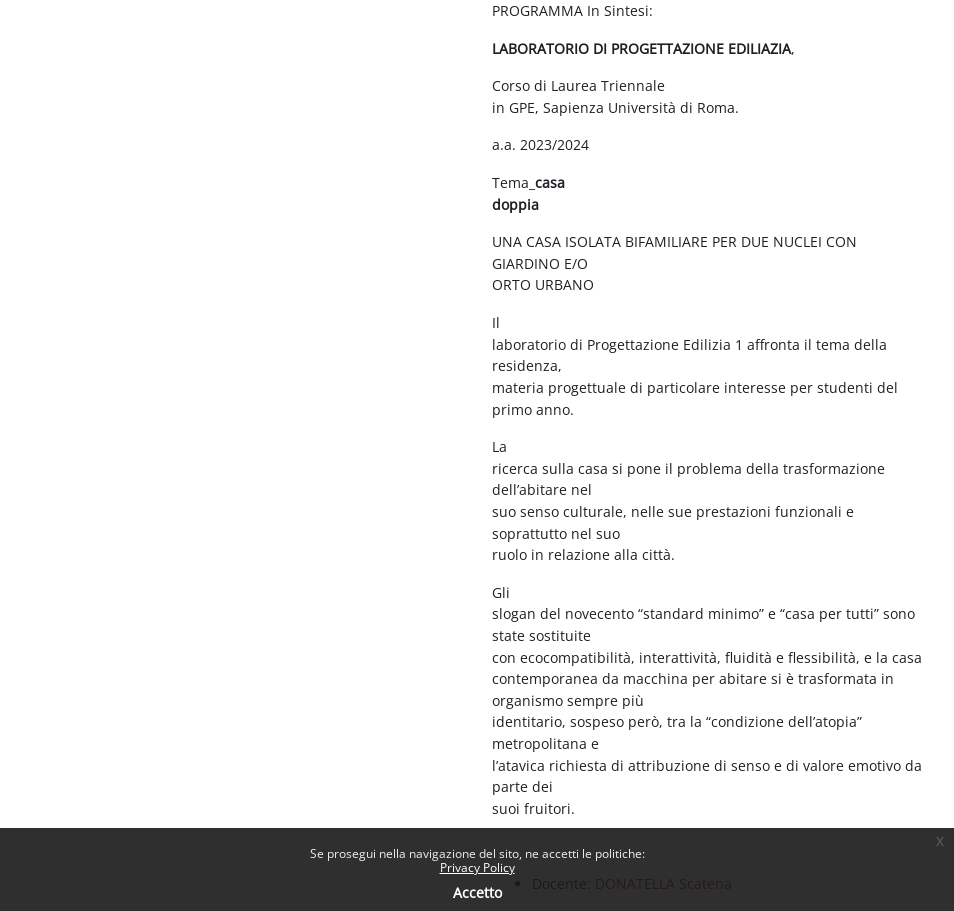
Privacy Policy (477, 867)
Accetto (477, 892)
